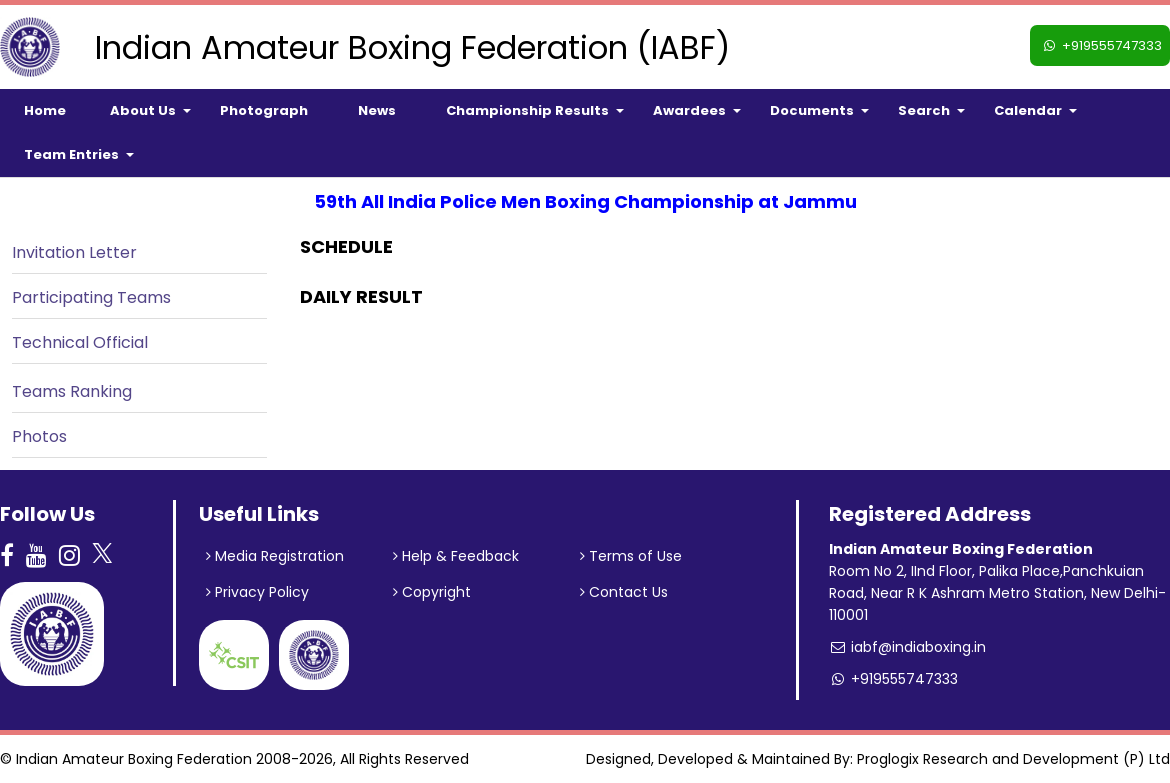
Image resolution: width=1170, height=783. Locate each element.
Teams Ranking (72, 391)
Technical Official (80, 342)
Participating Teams (91, 297)
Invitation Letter (74, 252)
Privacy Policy (257, 592)
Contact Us (624, 592)
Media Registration (275, 556)
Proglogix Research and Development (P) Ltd (1013, 759)
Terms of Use (631, 556)
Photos (39, 436)
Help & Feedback (456, 556)
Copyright (432, 592)
